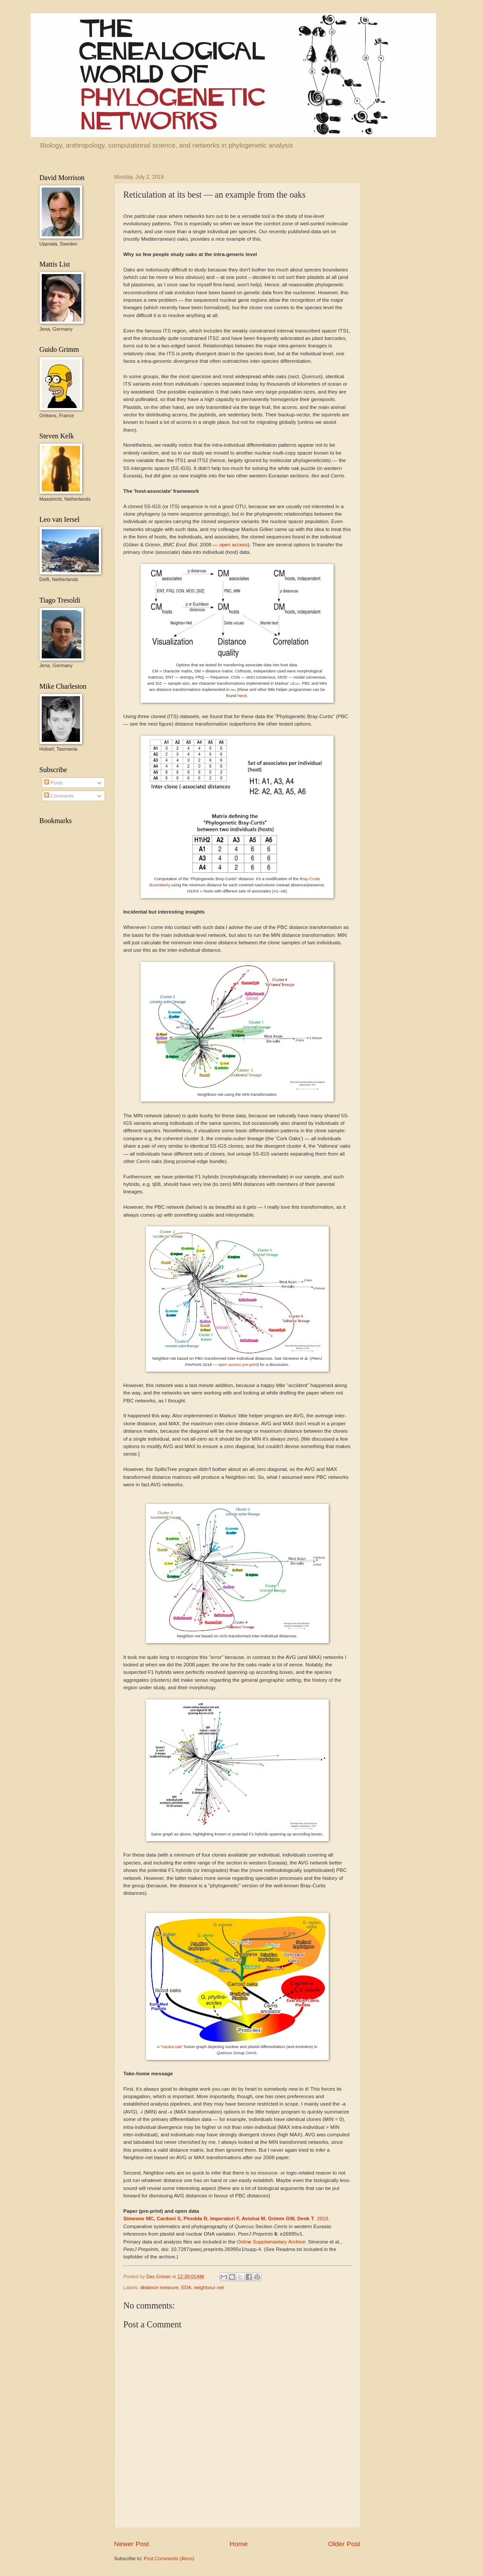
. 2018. (226, 2218)
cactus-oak (172, 2047)
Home (238, 2543)
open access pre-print (237, 1364)
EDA (186, 2287)
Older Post (344, 2543)
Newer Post (131, 2543)
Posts (53, 782)
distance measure (159, 2287)
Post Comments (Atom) (169, 2558)
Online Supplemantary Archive (271, 2241)
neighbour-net (209, 2287)
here (241, 696)
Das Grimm (159, 2276)
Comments (59, 795)
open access (233, 544)
